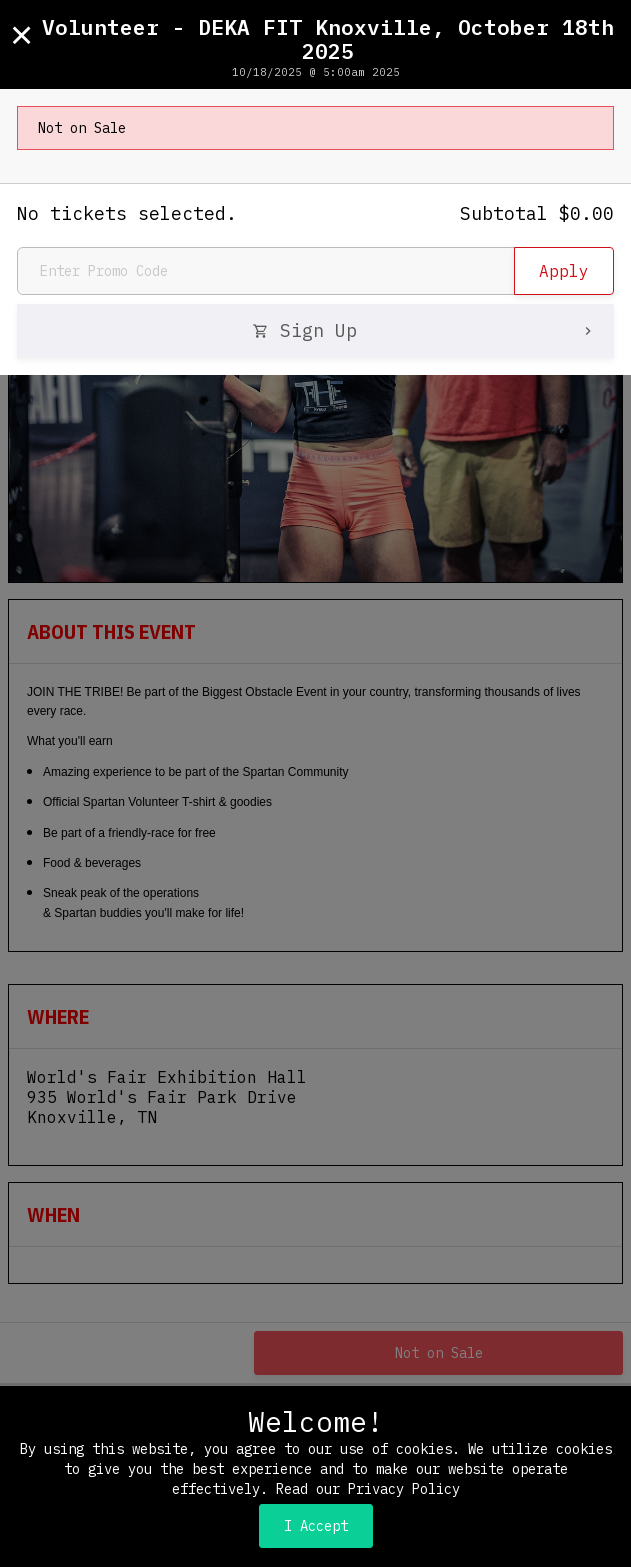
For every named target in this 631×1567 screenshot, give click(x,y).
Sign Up (424, 331)
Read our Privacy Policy (368, 1489)
